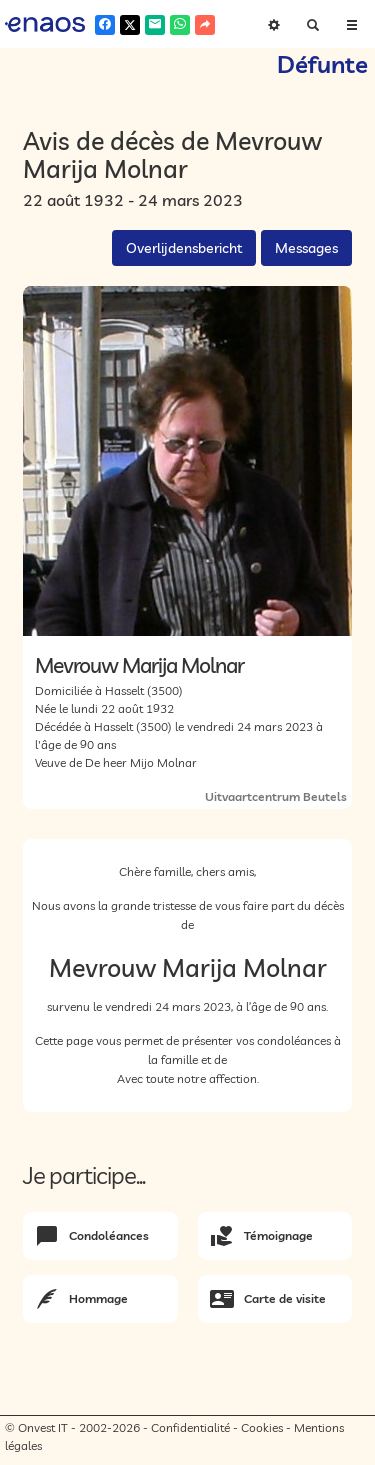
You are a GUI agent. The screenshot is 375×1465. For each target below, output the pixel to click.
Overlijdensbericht (184, 248)
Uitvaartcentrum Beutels (276, 796)
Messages (306, 248)
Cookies (262, 1427)
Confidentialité (190, 1427)
